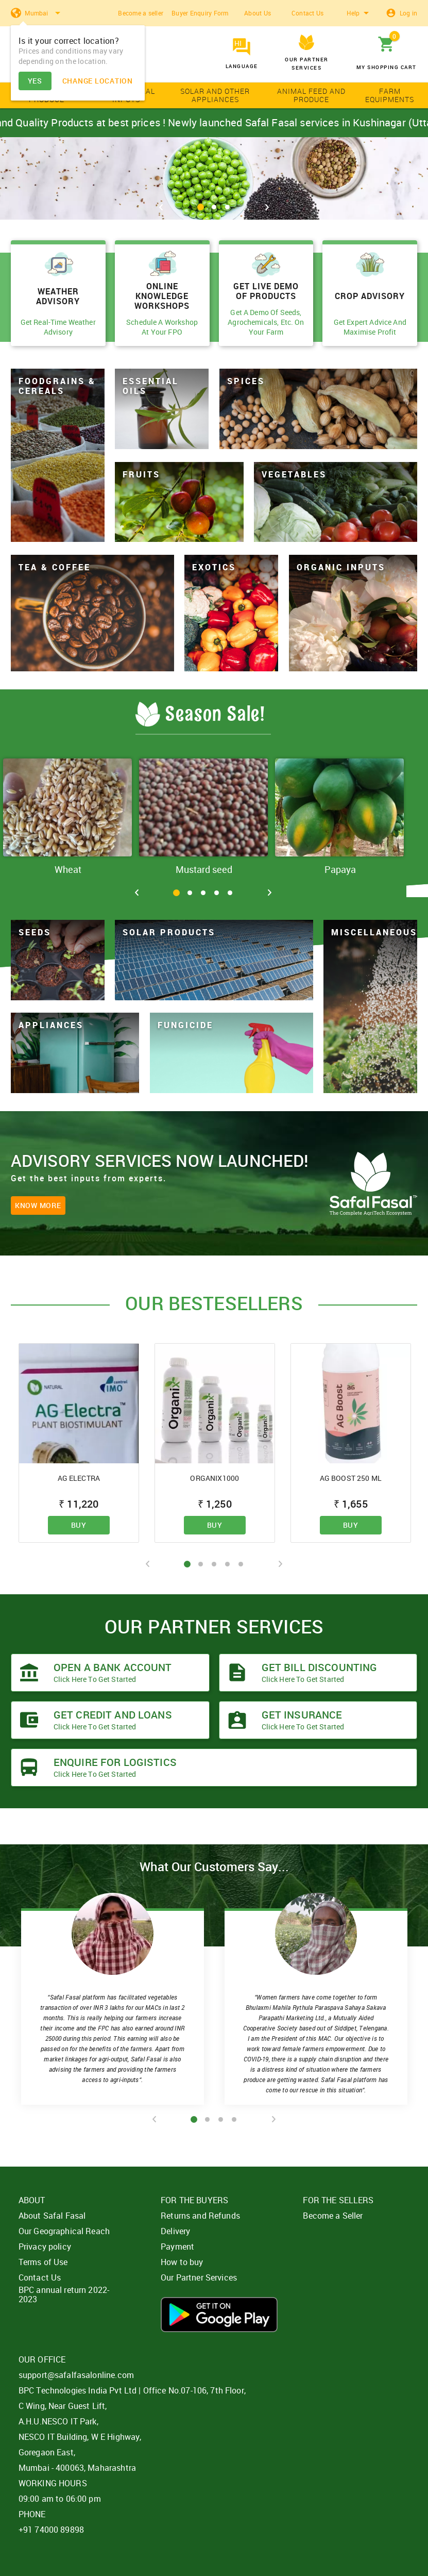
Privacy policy (45, 2246)
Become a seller (140, 13)
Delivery (175, 2231)
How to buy (182, 2262)
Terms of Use (43, 2262)
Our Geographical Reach (64, 2231)
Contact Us (308, 13)
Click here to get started (95, 1679)
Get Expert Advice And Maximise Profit (370, 327)
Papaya (340, 869)
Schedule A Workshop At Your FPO (162, 327)
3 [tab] (227, 207)
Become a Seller (333, 2215)
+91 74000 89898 (51, 2529)
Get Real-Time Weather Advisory (58, 327)
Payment (177, 2246)
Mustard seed (204, 869)
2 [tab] (214, 207)
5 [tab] (230, 892)
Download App (219, 2315)
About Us (257, 13)
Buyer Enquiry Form (200, 13)
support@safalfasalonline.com (76, 2375)
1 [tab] (200, 207)
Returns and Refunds (200, 2215)
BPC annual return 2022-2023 (64, 2294)
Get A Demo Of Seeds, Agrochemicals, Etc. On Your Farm (266, 322)
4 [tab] (216, 892)
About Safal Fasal (52, 2215)
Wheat (68, 869)
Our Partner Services (199, 2277)
